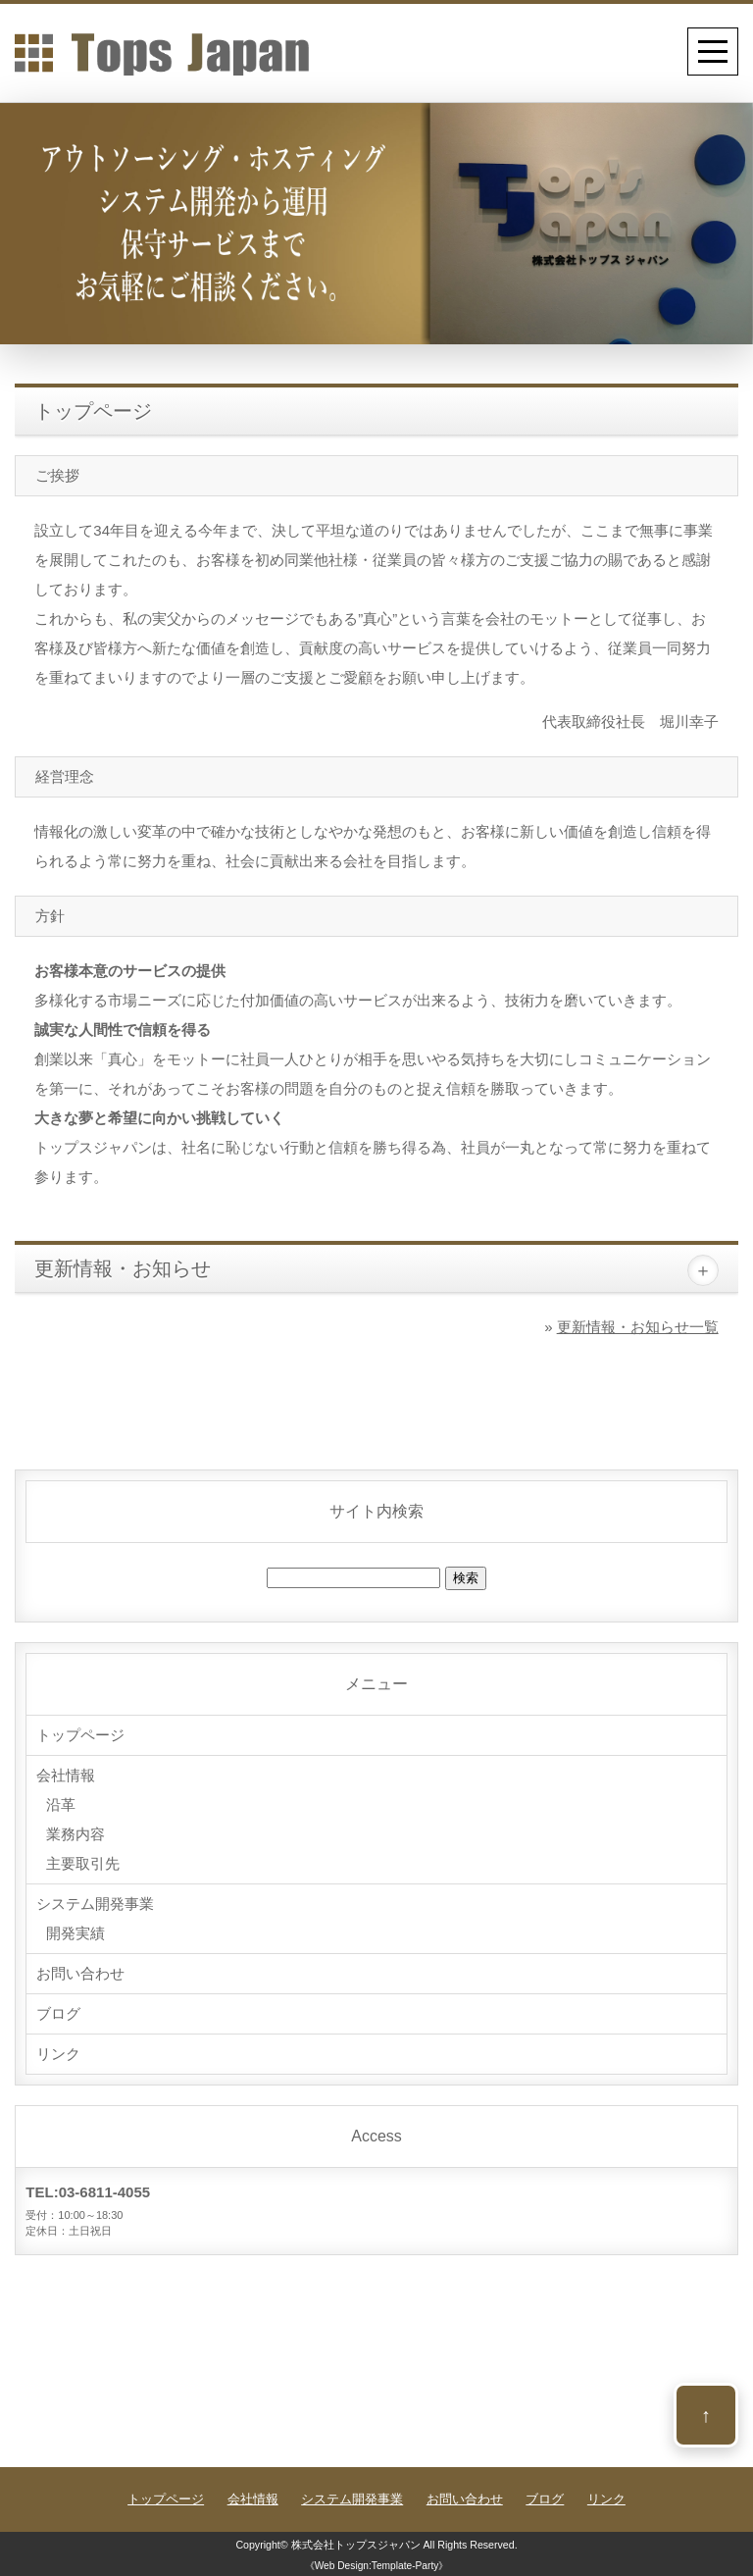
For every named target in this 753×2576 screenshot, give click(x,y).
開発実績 (75, 1933)
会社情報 (65, 1775)
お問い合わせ (80, 1973)
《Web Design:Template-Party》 (377, 2565)
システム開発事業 (95, 1903)
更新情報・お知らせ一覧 (638, 1326)
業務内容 (75, 1834)
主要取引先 (83, 1863)
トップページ (80, 1734)
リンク (58, 2053)
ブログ (58, 2013)
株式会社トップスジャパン (356, 2544)
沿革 (60, 1804)
